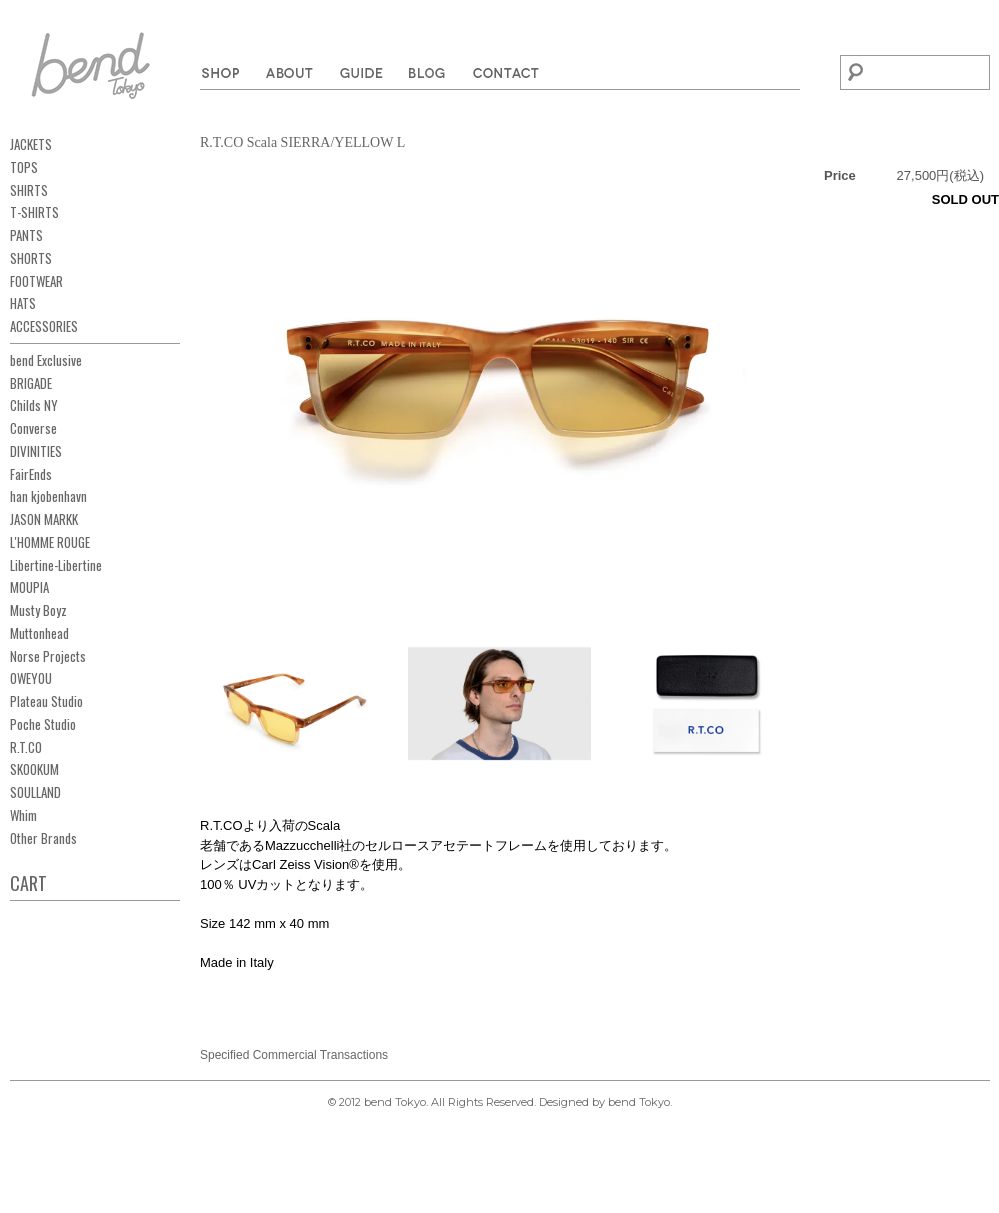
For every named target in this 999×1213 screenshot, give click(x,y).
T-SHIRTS (34, 212)
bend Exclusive (46, 360)
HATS (23, 303)
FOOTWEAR (36, 281)
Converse (33, 428)
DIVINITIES (36, 451)
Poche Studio (43, 724)
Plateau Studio (46, 701)
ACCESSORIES (44, 326)
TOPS (24, 167)
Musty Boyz (38, 610)
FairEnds (31, 474)
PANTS (26, 235)
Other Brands (43, 838)
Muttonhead (39, 633)
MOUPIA (29, 587)
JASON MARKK (44, 519)
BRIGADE (31, 383)
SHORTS (31, 258)
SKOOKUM (34, 769)
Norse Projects (48, 656)
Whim (23, 815)
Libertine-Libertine (56, 565)
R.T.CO (26, 747)
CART (28, 883)
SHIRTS (29, 190)
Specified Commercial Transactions (294, 1055)
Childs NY (34, 405)
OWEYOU (31, 678)
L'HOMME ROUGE (50, 542)
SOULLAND (35, 792)
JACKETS (31, 144)
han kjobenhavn (48, 496)
